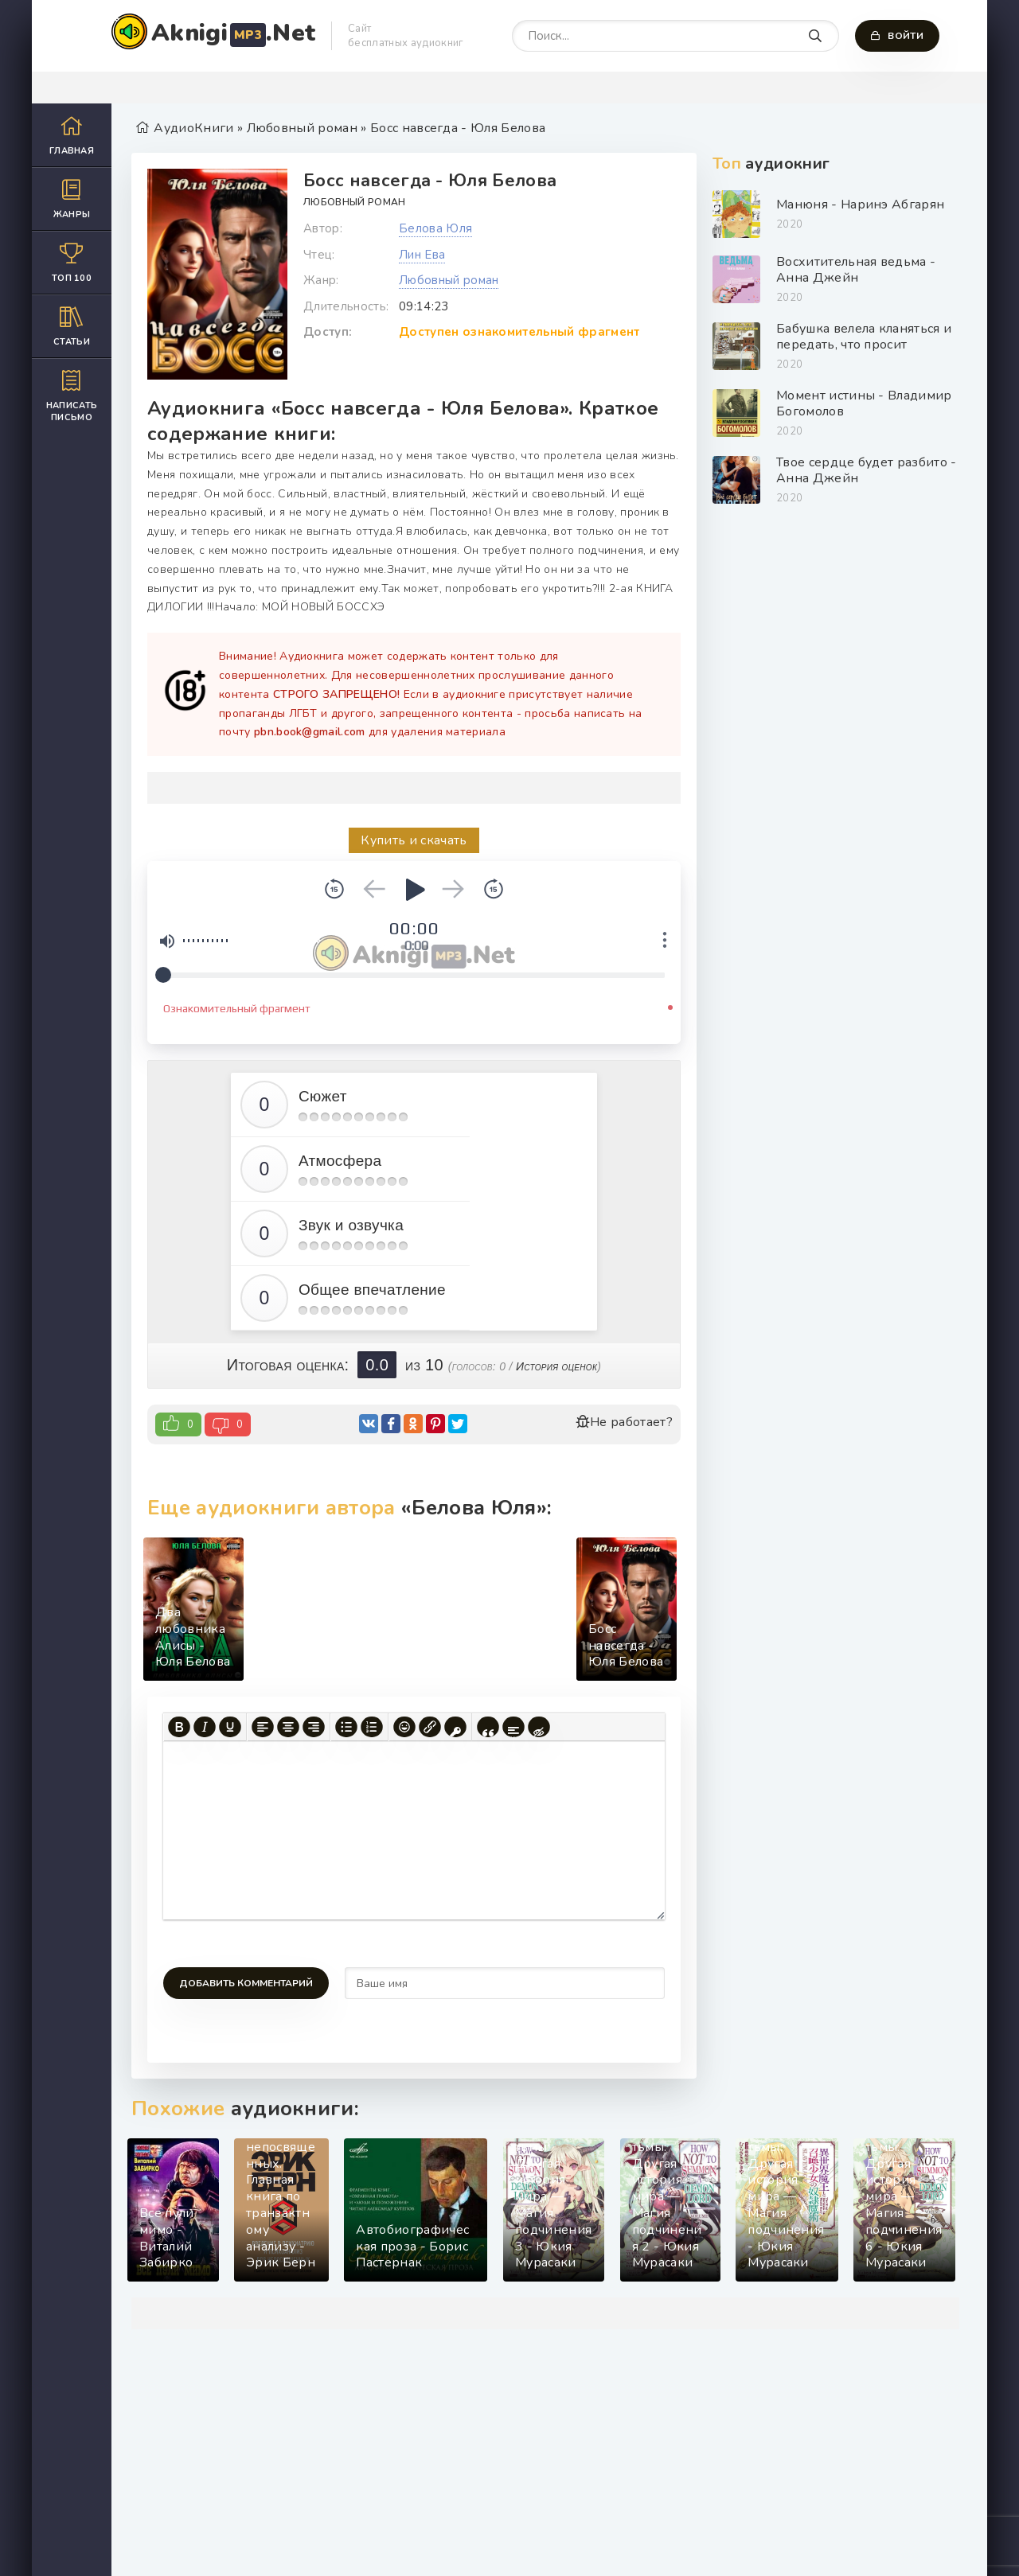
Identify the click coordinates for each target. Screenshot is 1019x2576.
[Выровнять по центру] (288, 1727)
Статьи (71, 326)
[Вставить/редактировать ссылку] (430, 1727)
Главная (71, 135)
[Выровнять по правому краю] (314, 1727)
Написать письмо (71, 395)
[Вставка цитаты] (488, 1727)
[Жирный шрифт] (179, 1727)
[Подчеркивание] (230, 1727)
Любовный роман (354, 202)
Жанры (71, 198)
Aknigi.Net (233, 33)
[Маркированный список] (346, 1727)
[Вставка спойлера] (513, 1727)
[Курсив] (204, 1727)
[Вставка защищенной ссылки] (455, 1727)
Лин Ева (422, 255)
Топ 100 (71, 262)
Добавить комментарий (246, 1983)
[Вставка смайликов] (404, 1727)
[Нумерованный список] (372, 1727)
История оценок (556, 1366)
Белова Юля (435, 228)
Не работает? (624, 1422)
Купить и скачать (414, 840)
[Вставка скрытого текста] (539, 1727)
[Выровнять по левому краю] (263, 1727)
